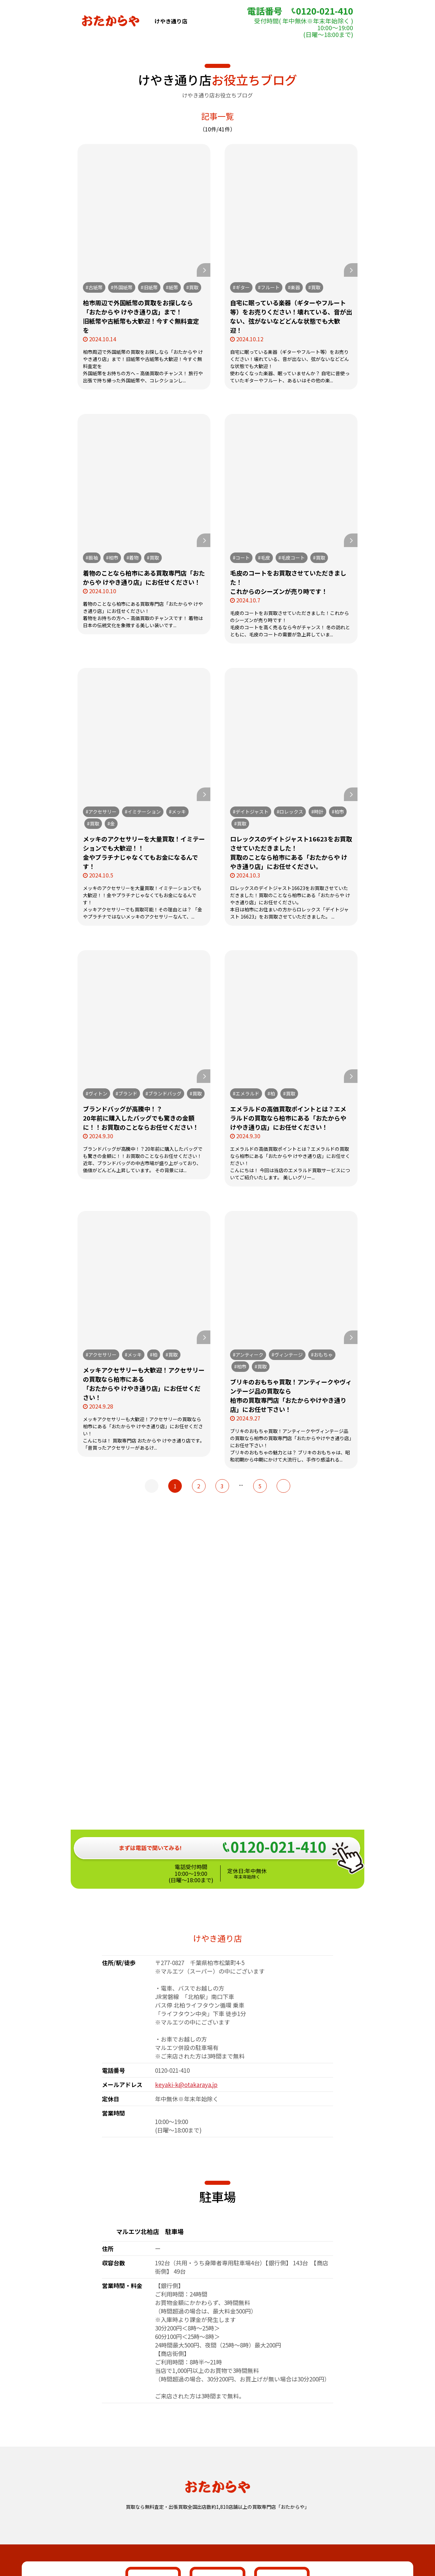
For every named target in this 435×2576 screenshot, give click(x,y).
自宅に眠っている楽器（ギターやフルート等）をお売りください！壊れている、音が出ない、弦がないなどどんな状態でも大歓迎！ (291, 316)
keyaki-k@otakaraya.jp (186, 1867)
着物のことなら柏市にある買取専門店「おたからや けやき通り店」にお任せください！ (144, 577)
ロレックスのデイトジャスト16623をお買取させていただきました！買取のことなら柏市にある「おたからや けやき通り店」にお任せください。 (291, 852)
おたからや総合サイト (217, 2518)
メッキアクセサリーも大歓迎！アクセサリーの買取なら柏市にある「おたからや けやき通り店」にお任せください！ (144, 1383)
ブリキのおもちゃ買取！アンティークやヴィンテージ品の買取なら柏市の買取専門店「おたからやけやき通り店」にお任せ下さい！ (291, 1395)
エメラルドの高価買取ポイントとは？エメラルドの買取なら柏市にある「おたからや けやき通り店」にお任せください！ (288, 1117)
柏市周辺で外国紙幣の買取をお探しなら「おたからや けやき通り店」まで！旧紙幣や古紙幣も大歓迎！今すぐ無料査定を (141, 316)
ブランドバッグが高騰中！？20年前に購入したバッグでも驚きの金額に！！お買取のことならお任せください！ (141, 1117)
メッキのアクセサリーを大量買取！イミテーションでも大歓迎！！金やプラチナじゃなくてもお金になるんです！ (144, 852)
